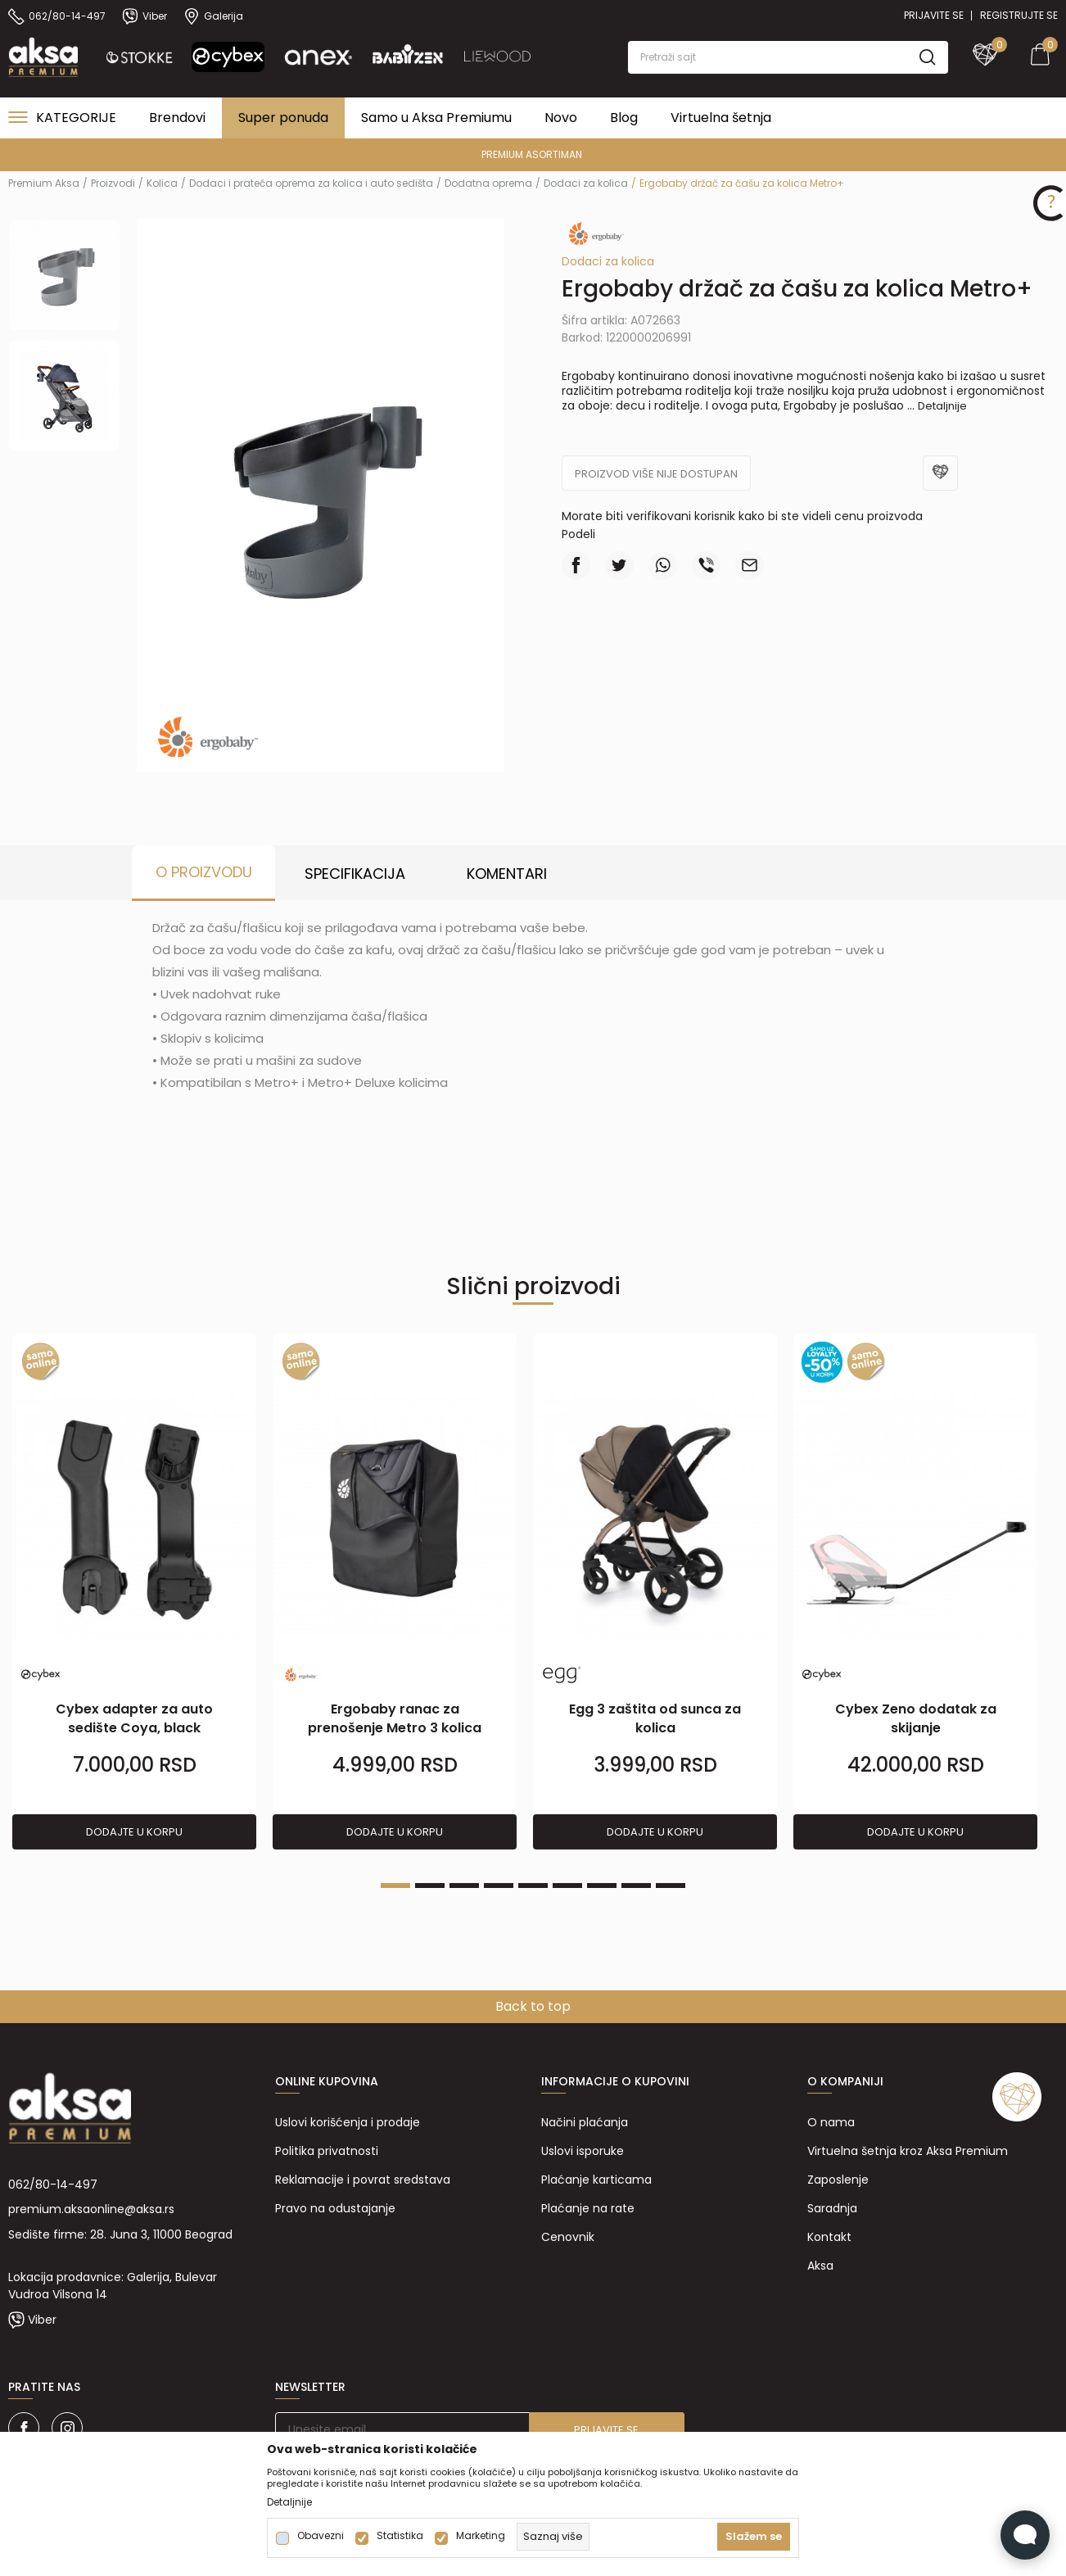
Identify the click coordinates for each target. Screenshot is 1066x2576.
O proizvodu (204, 872)
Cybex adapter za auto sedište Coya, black (134, 1718)
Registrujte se (1019, 15)
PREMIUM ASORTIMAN (531, 154)
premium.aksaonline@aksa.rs (91, 2209)
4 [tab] (498, 1885)
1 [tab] (395, 1885)
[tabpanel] (134, 1592)
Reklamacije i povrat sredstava (362, 2179)
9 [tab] (670, 1885)
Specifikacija (355, 873)
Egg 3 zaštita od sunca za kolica (655, 1718)
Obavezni (320, 2536)
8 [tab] (636, 1885)
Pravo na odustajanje (335, 2208)
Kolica (162, 183)
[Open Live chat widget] (1025, 2535)
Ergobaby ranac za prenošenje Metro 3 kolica (394, 1718)
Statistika (400, 2536)
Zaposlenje (838, 2179)
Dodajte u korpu (134, 1832)
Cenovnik (567, 2237)
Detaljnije (942, 406)
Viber (42, 2319)
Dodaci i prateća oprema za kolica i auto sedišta (311, 183)
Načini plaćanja (584, 2122)
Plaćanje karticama (596, 2179)
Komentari (507, 873)
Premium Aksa (43, 183)
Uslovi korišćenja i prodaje (347, 2122)
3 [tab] (464, 1885)
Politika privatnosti (326, 2151)
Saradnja (832, 2208)
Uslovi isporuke (582, 2151)
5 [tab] (533, 1885)
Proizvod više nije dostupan (656, 474)
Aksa (820, 2265)
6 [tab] (567, 1885)
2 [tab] (430, 1885)
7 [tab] (602, 1885)
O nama (831, 2122)
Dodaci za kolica (586, 183)
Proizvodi (113, 183)
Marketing (480, 2536)
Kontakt (829, 2237)
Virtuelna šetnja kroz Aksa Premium (907, 2151)
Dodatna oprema (488, 183)
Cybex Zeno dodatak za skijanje (915, 1718)
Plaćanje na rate (588, 2208)
